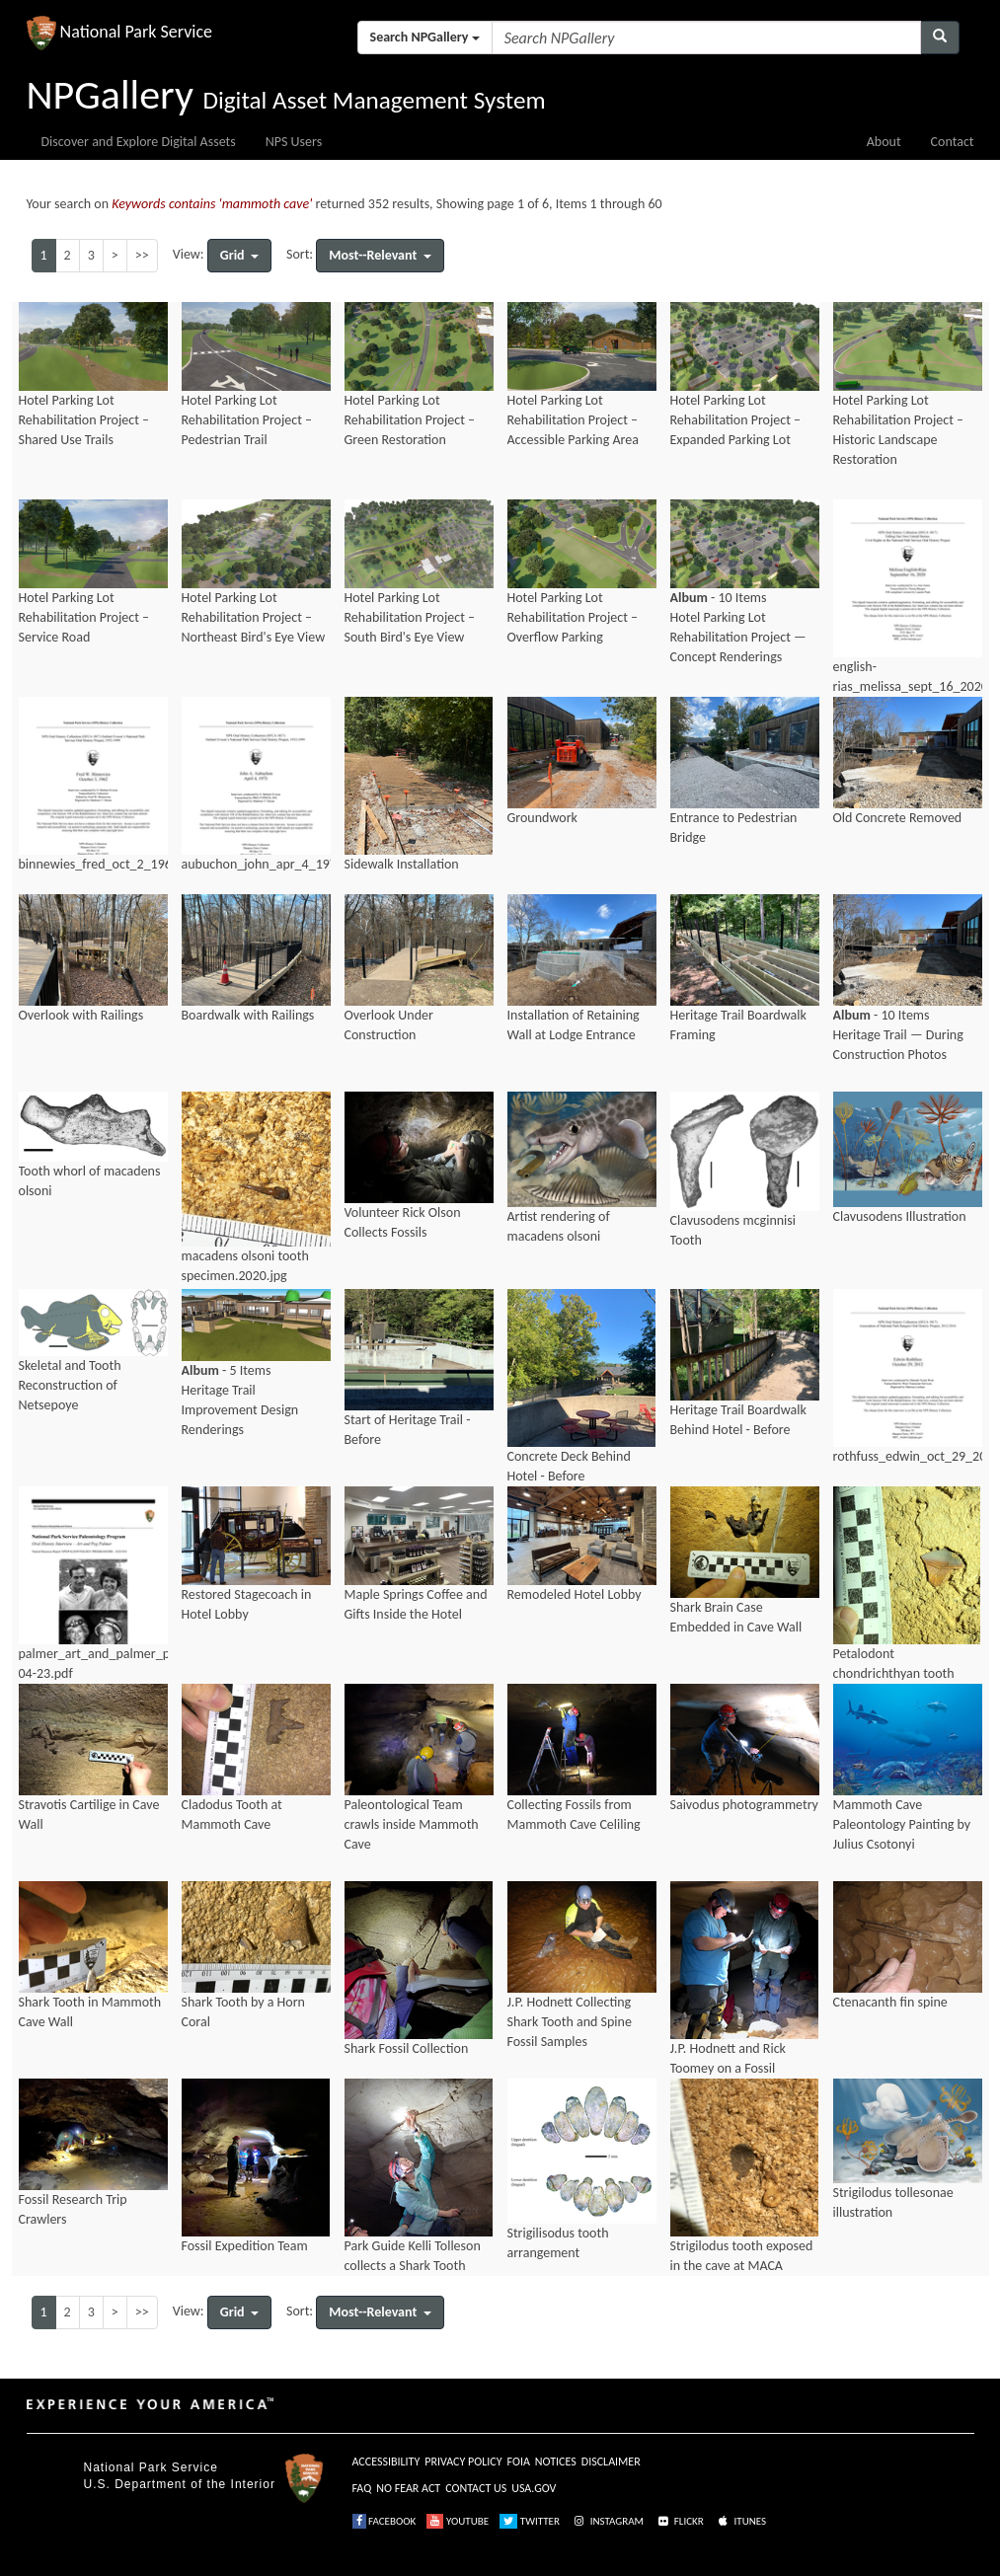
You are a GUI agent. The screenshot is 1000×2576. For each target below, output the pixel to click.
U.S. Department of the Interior (179, 2484)
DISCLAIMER (611, 2461)
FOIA (518, 2461)
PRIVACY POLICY (462, 2461)
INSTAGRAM (607, 2521)
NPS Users (294, 141)
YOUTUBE (457, 2521)
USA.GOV (533, 2488)
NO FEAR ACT (408, 2488)
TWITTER (530, 2521)
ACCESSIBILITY (386, 2461)
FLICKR (679, 2521)
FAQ (362, 2488)
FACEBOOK (384, 2521)
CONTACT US (475, 2488)
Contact (952, 141)
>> (142, 255)
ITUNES (740, 2521)
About (884, 141)
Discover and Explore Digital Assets (138, 141)
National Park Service (151, 2467)
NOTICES (556, 2461)
